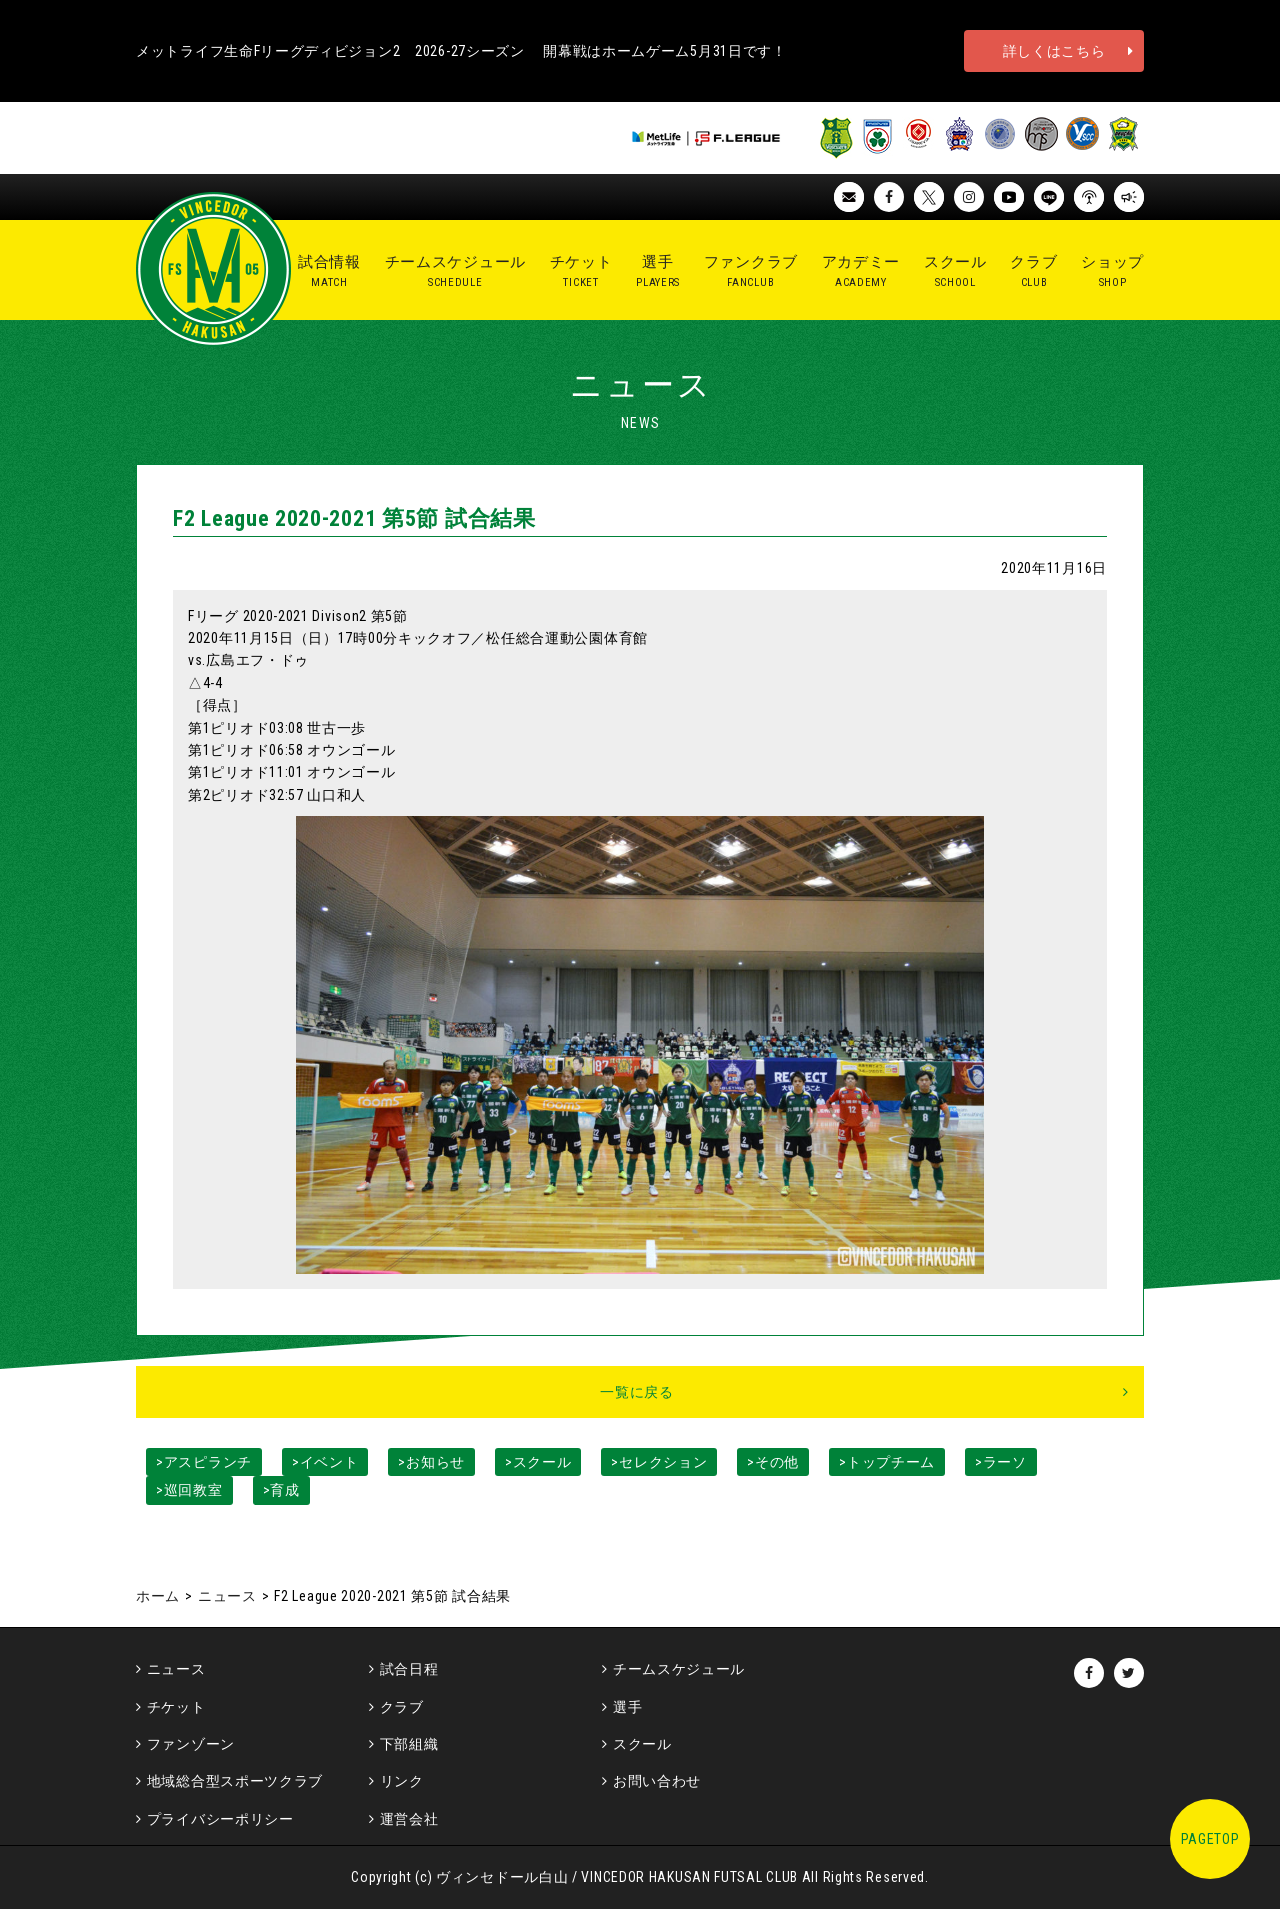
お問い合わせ (657, 1781)
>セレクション (659, 1462)
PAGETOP (1210, 1839)
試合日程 (409, 1669)
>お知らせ (431, 1462)
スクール (642, 1744)
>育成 (281, 1490)
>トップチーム (887, 1462)
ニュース (227, 1596)
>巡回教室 (189, 1490)
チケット (176, 1707)
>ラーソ (1001, 1462)
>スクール (538, 1462)
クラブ (402, 1707)
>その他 (773, 1462)
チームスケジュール (679, 1669)
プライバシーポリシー (220, 1819)
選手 (627, 1707)
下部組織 (409, 1744)
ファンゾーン (191, 1744)
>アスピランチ (204, 1462)
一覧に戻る (637, 1392)
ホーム (158, 1596)
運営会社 (409, 1819)
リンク (402, 1781)
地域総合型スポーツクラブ (235, 1781)
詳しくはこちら (1054, 51)
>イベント (325, 1462)
